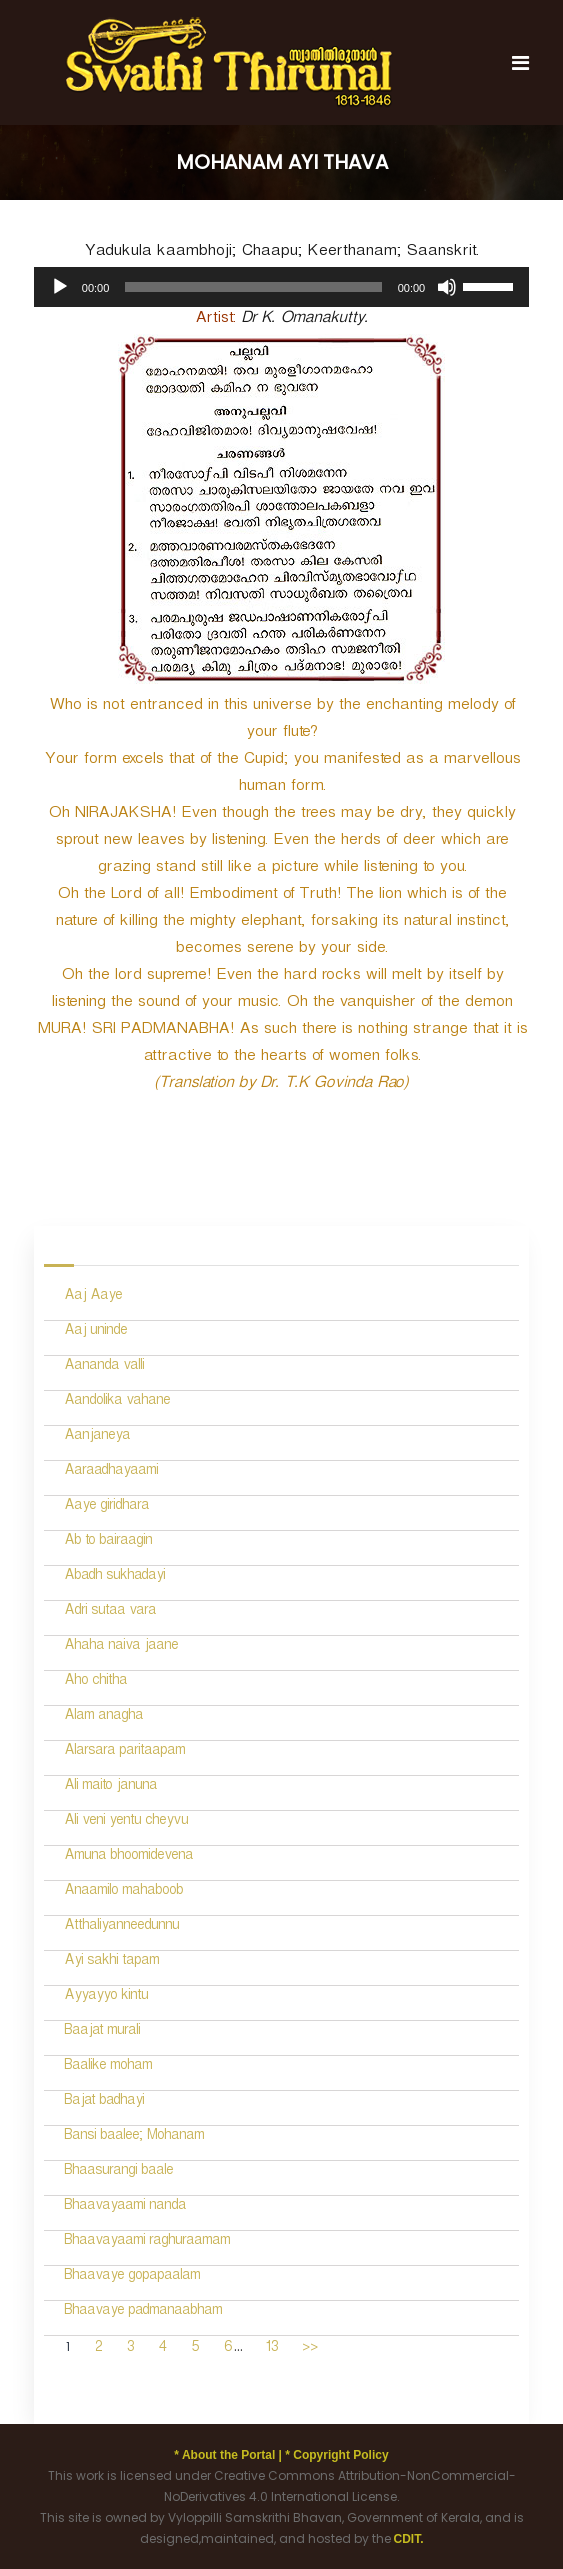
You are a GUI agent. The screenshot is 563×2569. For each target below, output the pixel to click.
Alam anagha (103, 1717)
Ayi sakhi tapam (111, 1962)
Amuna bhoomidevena (128, 1857)
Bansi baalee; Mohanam (134, 2137)
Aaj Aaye (93, 1297)
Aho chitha (95, 1682)
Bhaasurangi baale (118, 2172)
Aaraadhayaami (111, 1472)
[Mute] (447, 287)
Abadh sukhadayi (114, 1577)
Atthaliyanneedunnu (121, 1927)
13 (271, 2349)
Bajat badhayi (104, 2102)
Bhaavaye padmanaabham (143, 2312)
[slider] (253, 287)
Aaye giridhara (106, 1507)
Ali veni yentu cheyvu (126, 1822)
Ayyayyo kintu (106, 1997)
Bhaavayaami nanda (125, 2207)
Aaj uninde (95, 1332)
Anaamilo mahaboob (123, 1892)
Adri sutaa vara (110, 1612)
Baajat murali (102, 2032)
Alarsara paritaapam (124, 1752)
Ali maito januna (110, 1787)
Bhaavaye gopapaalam (132, 2277)
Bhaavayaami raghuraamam (147, 2242)
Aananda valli (104, 1367)
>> (310, 2349)
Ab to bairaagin (108, 1542)
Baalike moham (108, 2067)
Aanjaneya (97, 1437)
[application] (281, 287)
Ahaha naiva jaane (121, 1647)
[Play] (60, 287)
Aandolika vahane (117, 1402)
